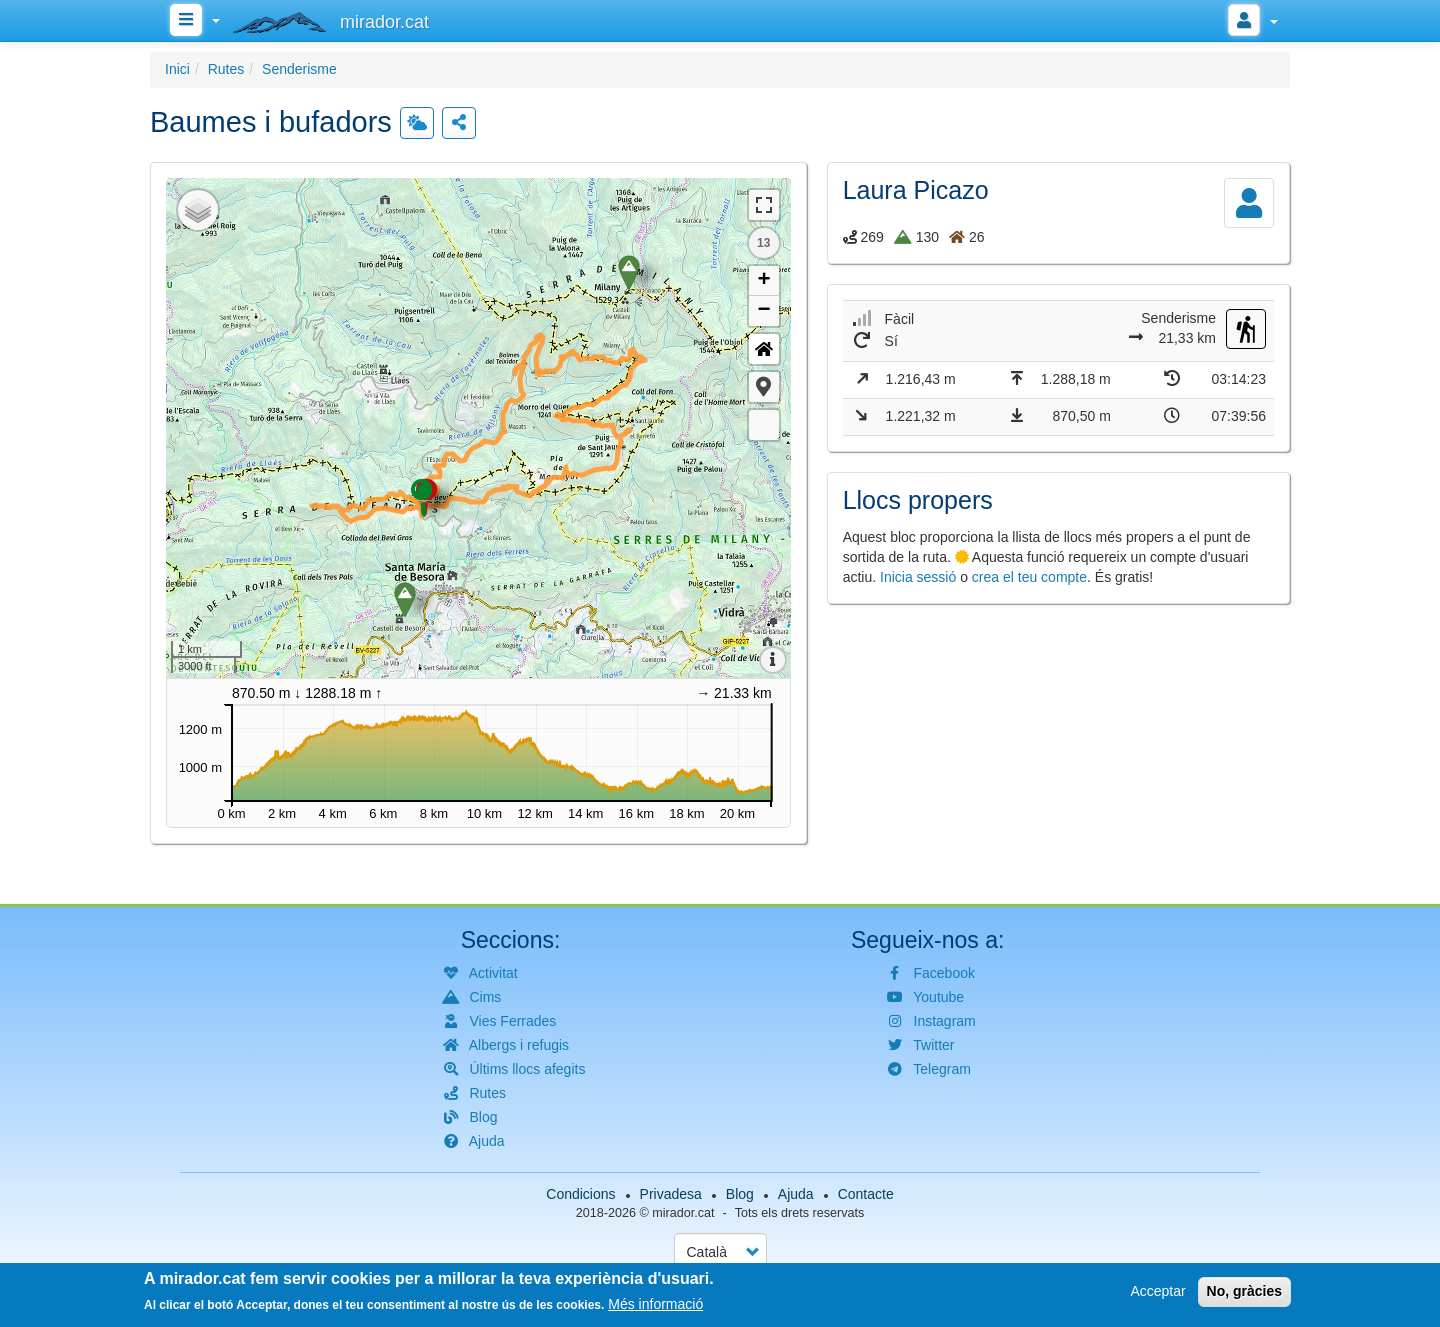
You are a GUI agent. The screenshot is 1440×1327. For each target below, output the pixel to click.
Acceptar (1157, 1291)
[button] (764, 387)
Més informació (655, 1304)
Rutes (226, 69)
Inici (177, 69)
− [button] (764, 311)
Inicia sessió (918, 577)
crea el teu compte (1029, 577)
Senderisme (299, 69)
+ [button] (764, 281)
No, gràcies (1244, 1291)
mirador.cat (683, 1213)
